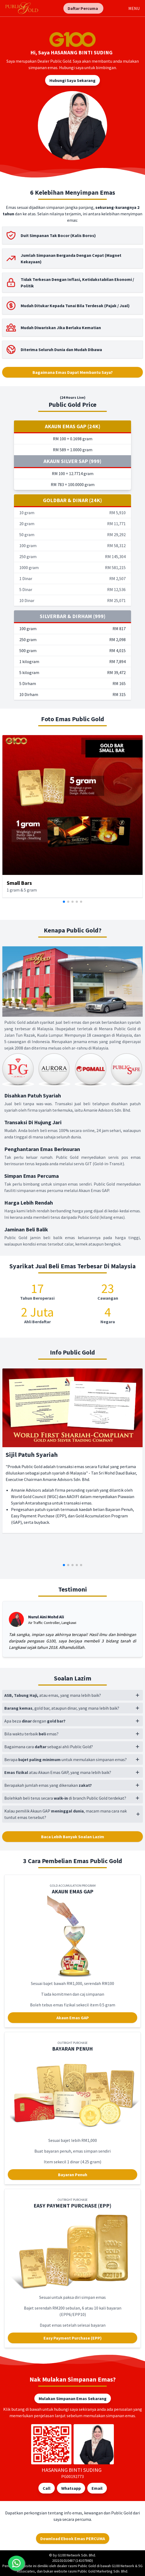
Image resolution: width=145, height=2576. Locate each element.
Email (97, 2488)
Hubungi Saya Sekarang (72, 80)
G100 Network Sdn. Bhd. (77, 2555)
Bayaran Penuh (72, 2174)
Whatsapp (71, 2488)
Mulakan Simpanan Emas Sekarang (73, 2398)
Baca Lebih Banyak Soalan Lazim (72, 1836)
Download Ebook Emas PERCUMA (72, 2538)
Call (46, 2488)
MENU (134, 8)
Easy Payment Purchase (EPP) (73, 2338)
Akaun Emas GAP (72, 2017)
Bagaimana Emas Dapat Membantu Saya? (72, 372)
